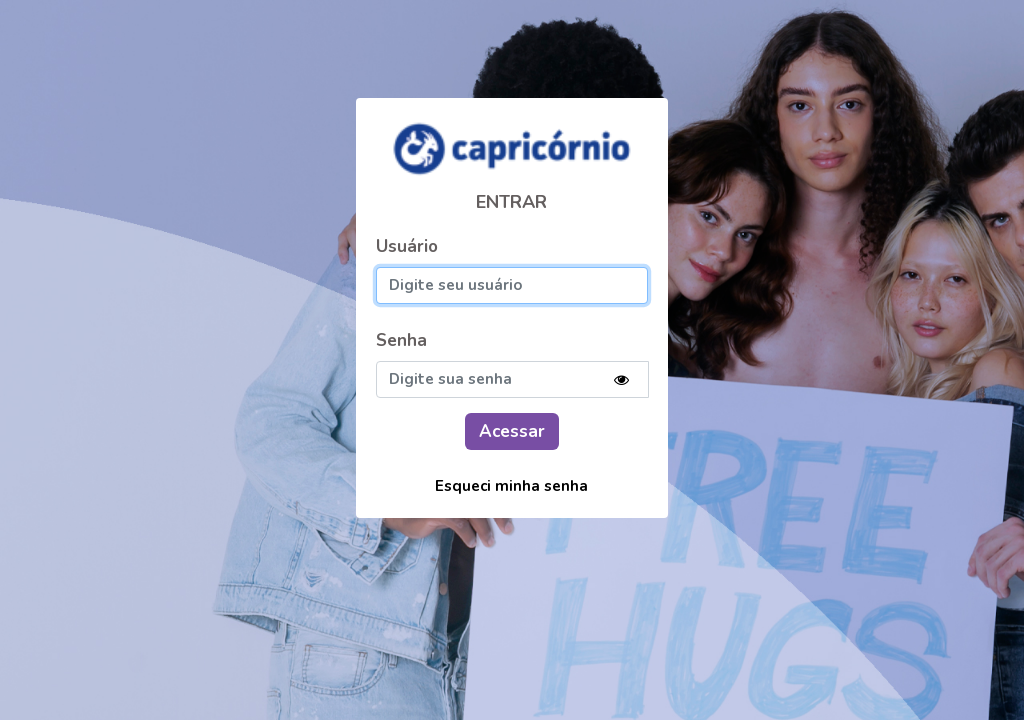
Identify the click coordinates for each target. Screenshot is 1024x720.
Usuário (407, 246)
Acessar (512, 431)
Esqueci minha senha (511, 486)
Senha (401, 340)
